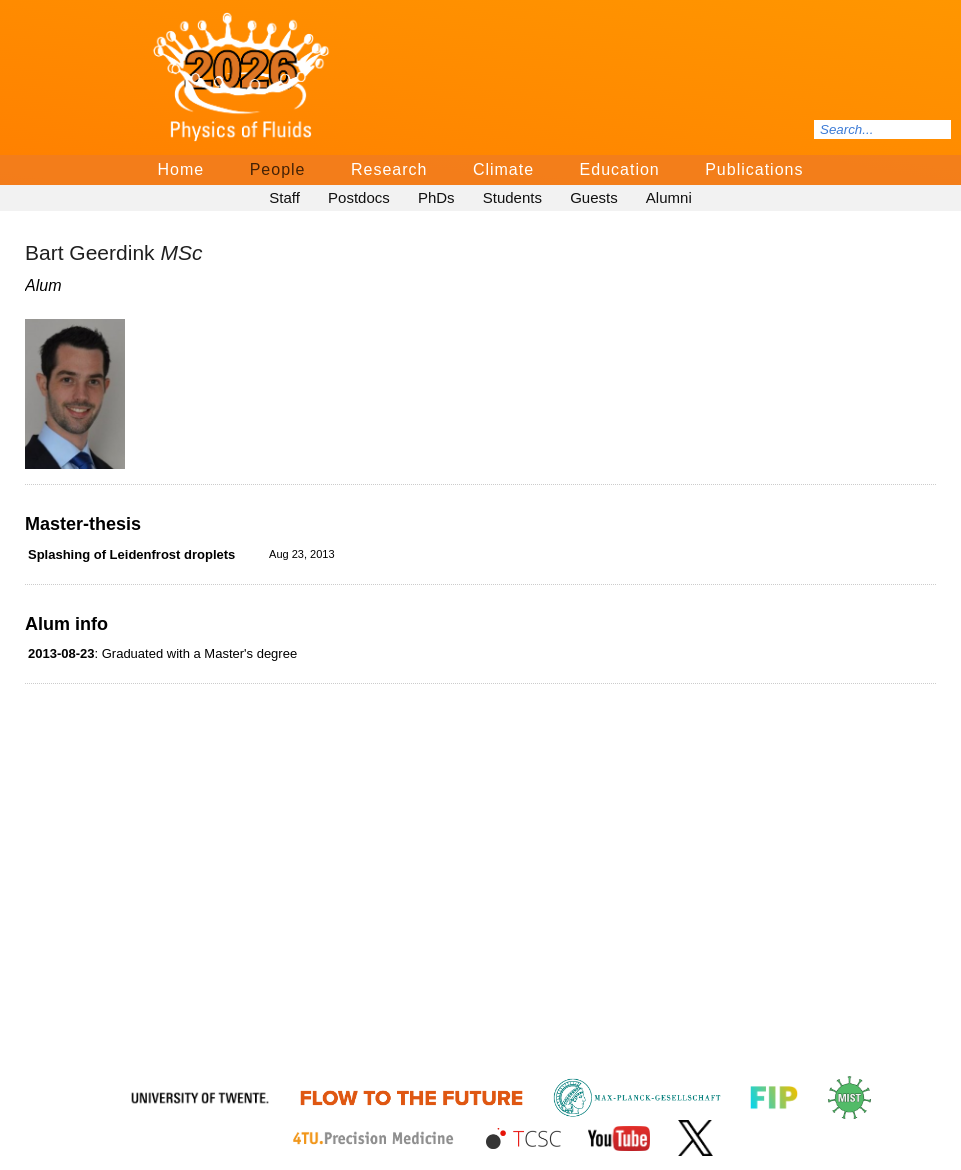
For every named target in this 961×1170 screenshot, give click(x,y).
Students (512, 197)
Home (181, 169)
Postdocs (359, 197)
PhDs (436, 197)
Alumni (669, 197)
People (278, 169)
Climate (503, 169)
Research (389, 169)
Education (620, 169)
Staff (284, 197)
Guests (594, 197)
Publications (754, 169)
